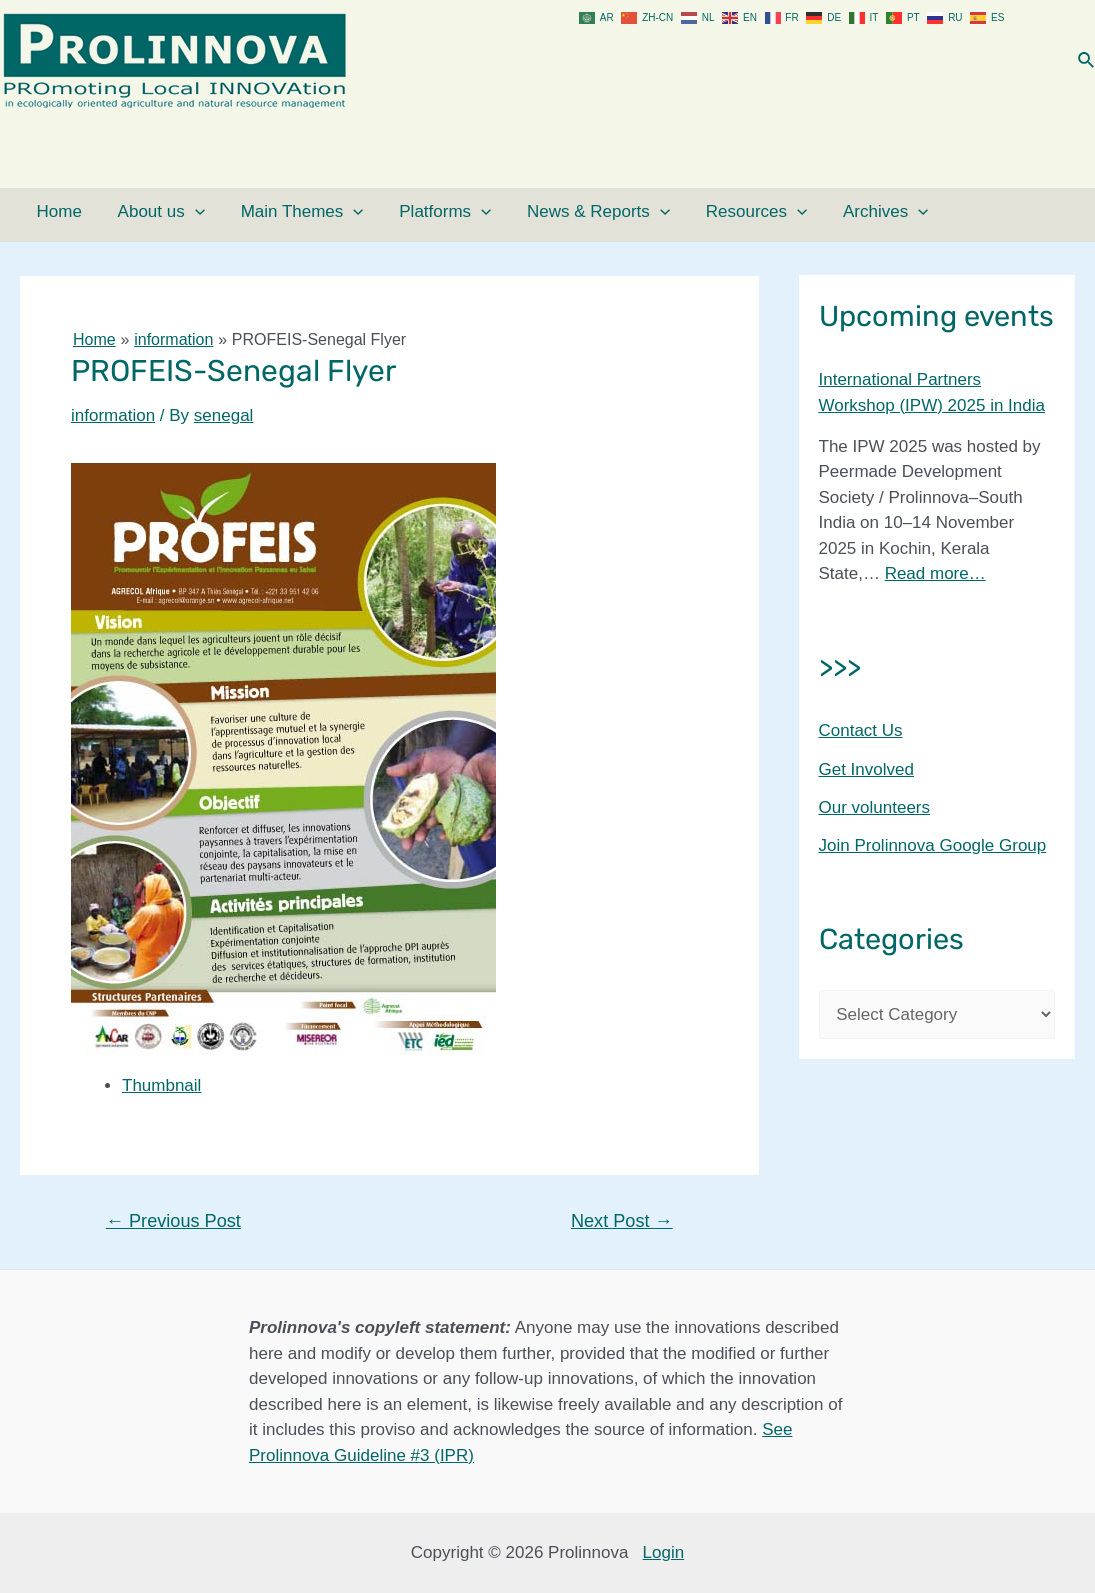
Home (48, 211)
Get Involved (866, 769)
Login (664, 1552)
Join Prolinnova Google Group (933, 845)
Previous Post (173, 1221)
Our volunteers (875, 807)
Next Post (622, 1221)
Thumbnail (161, 1085)
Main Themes (266, 212)
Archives (798, 212)
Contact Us (861, 730)
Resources (682, 212)
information (113, 415)
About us (137, 212)
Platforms (397, 212)
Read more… (935, 573)
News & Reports (537, 212)
